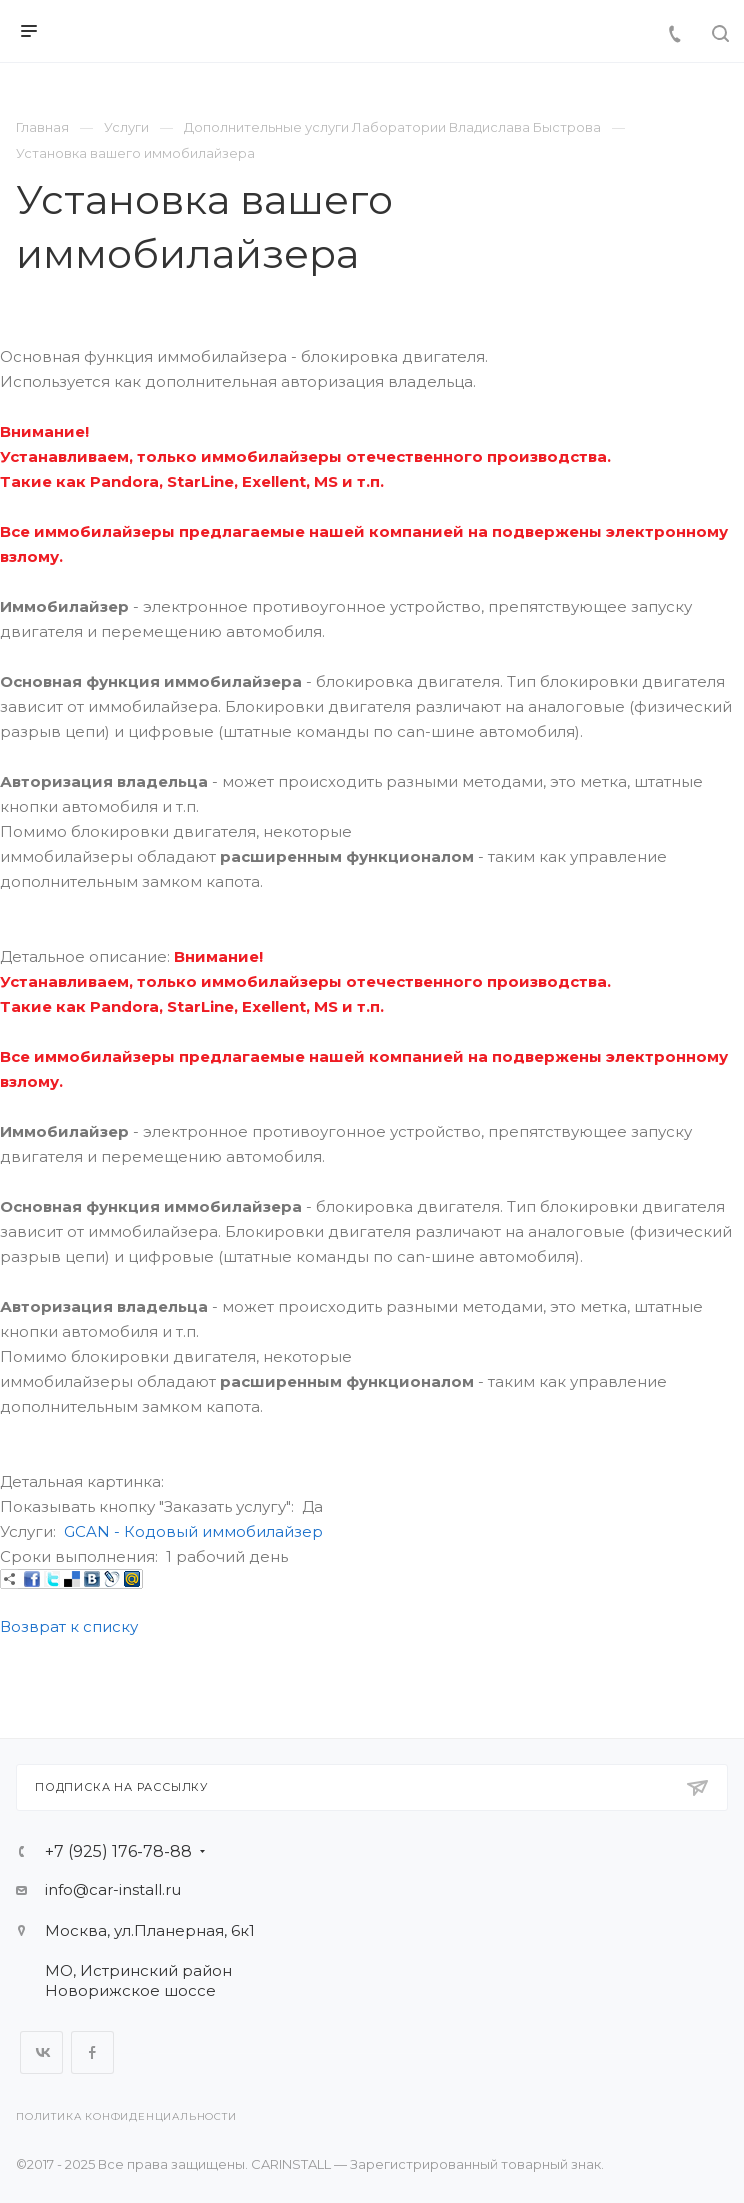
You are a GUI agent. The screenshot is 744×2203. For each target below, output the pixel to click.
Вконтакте (41, 2052)
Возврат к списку (69, 1626)
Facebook (92, 2052)
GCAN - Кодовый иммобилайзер (193, 1531)
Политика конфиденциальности (126, 2116)
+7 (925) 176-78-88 (118, 1852)
